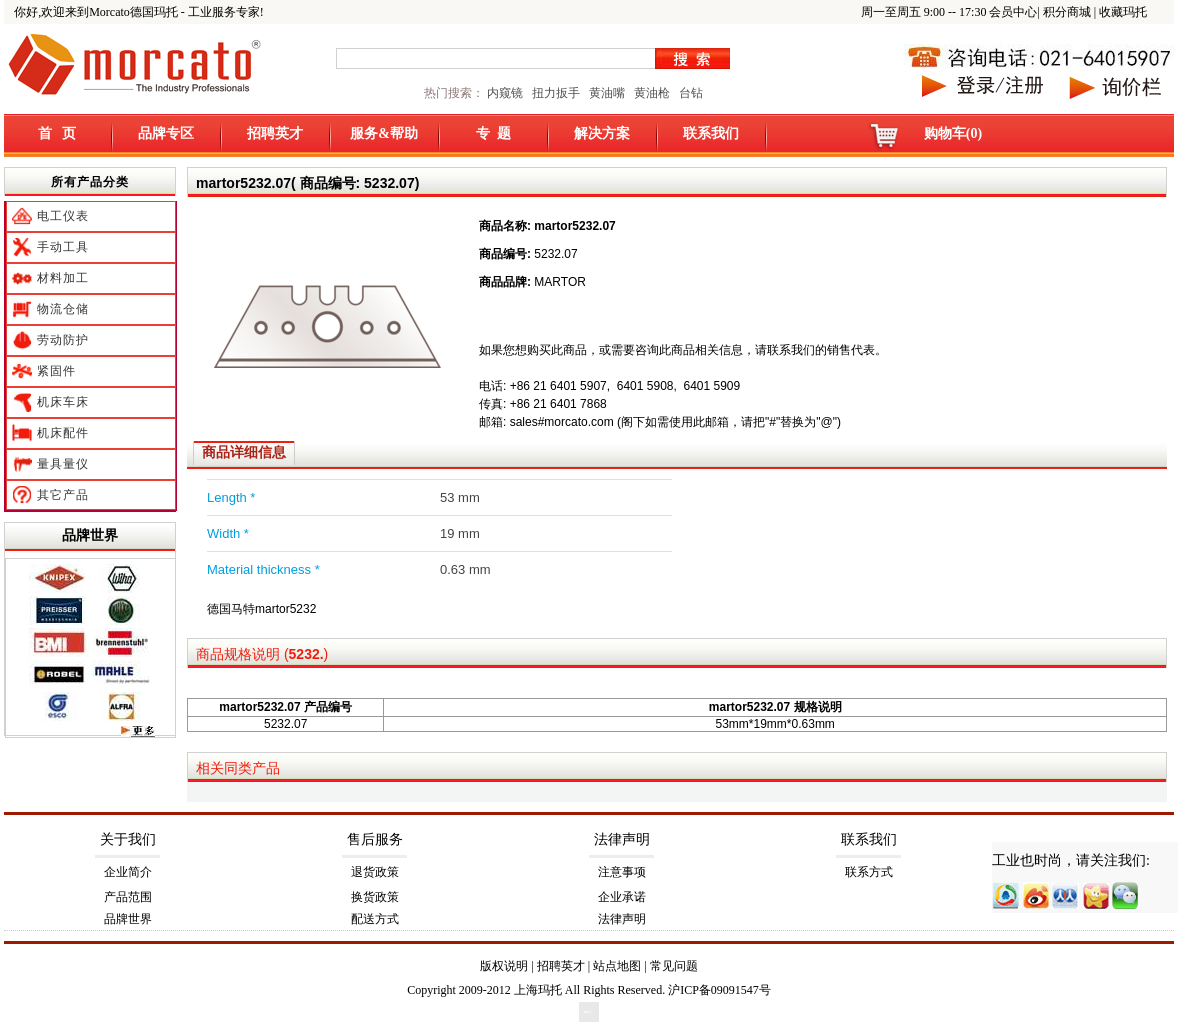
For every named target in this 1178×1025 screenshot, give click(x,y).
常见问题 (674, 966)
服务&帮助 (384, 133)
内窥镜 (505, 93)
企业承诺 (622, 897)
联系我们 (711, 133)
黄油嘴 (607, 93)
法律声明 (622, 839)
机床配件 (63, 433)
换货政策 (375, 897)
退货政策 (375, 872)
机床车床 (63, 402)
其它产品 (63, 495)
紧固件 (56, 371)
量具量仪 (63, 464)
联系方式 (869, 872)
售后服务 (375, 839)
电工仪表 (63, 216)
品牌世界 (90, 535)
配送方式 (375, 919)
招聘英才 (275, 133)
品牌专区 (166, 133)
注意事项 (622, 872)
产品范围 (128, 897)
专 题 (493, 133)
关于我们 (128, 839)
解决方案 (602, 133)
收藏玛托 (1123, 12)
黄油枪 (652, 93)
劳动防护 (63, 340)
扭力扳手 (556, 93)
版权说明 (504, 966)
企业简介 (128, 872)
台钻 (689, 93)
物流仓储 (63, 309)
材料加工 (63, 278)
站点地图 (617, 966)
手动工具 (63, 247)
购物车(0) (953, 133)
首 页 (57, 133)
